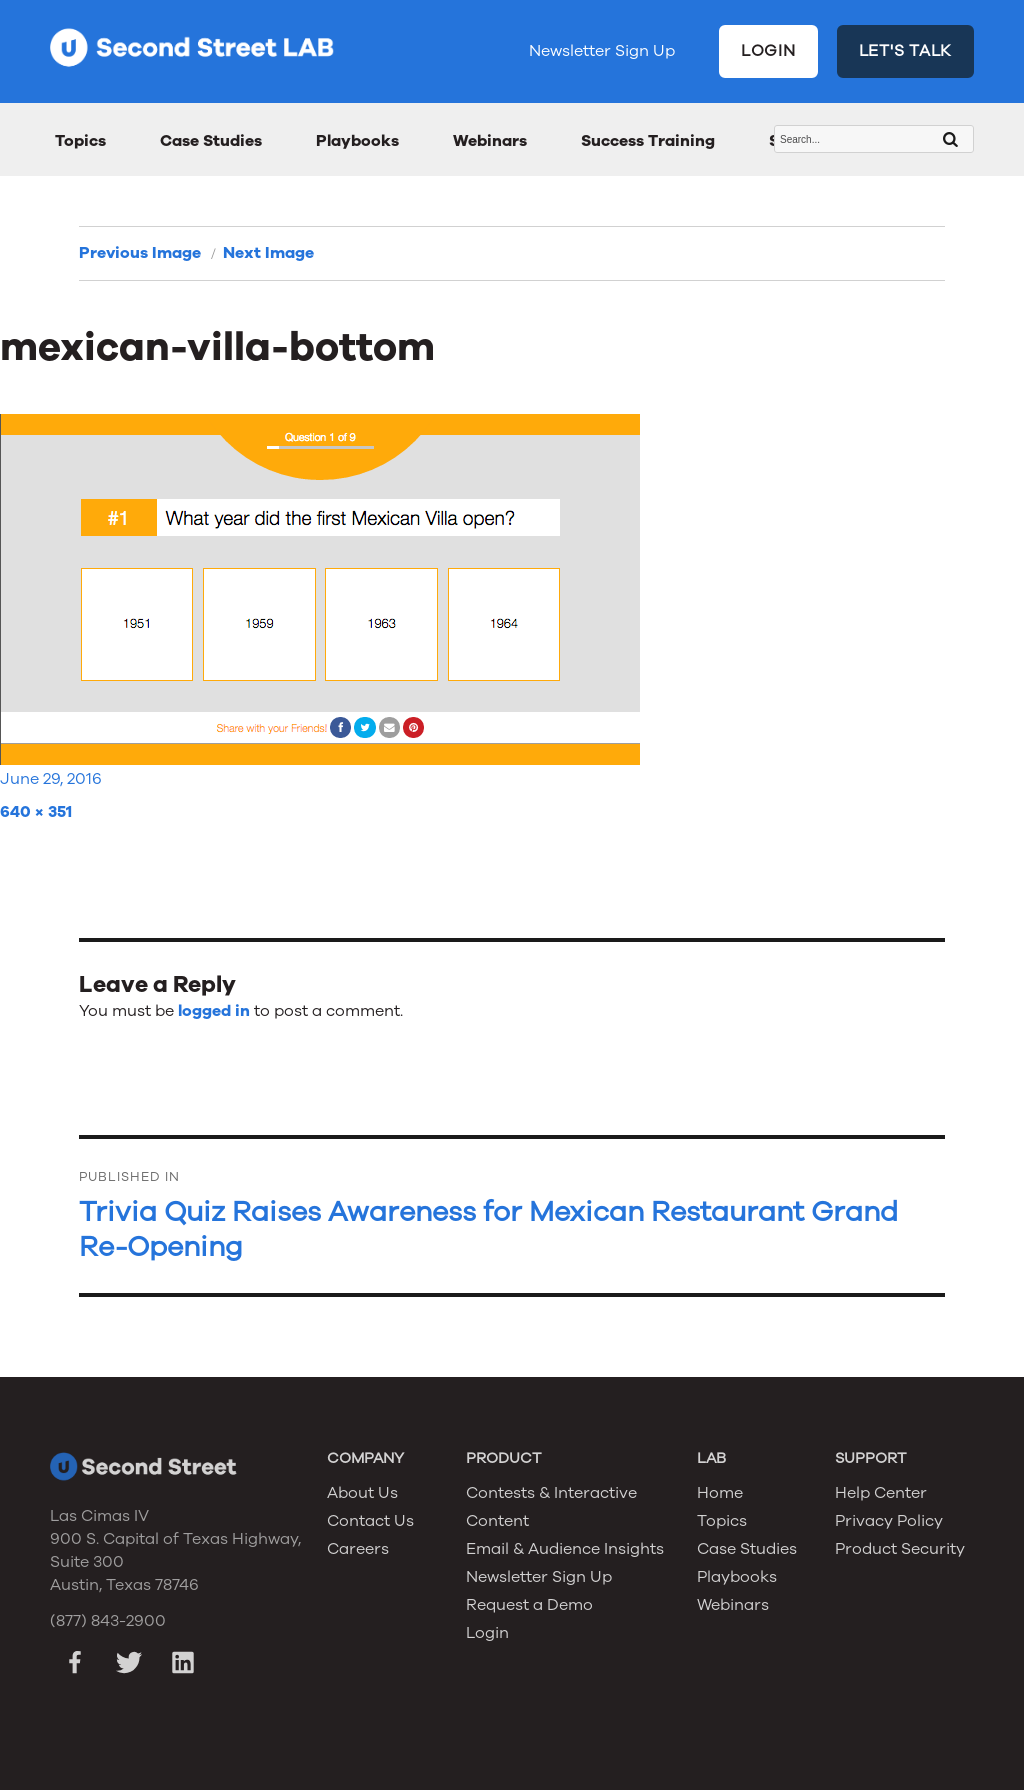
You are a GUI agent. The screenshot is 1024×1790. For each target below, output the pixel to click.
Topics (80, 141)
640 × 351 (36, 812)
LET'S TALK (906, 51)
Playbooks (357, 141)
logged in (214, 1011)
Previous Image (140, 253)
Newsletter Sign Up (602, 51)
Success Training (648, 141)
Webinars (490, 141)
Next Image (268, 253)
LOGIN (768, 51)
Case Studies (211, 141)
